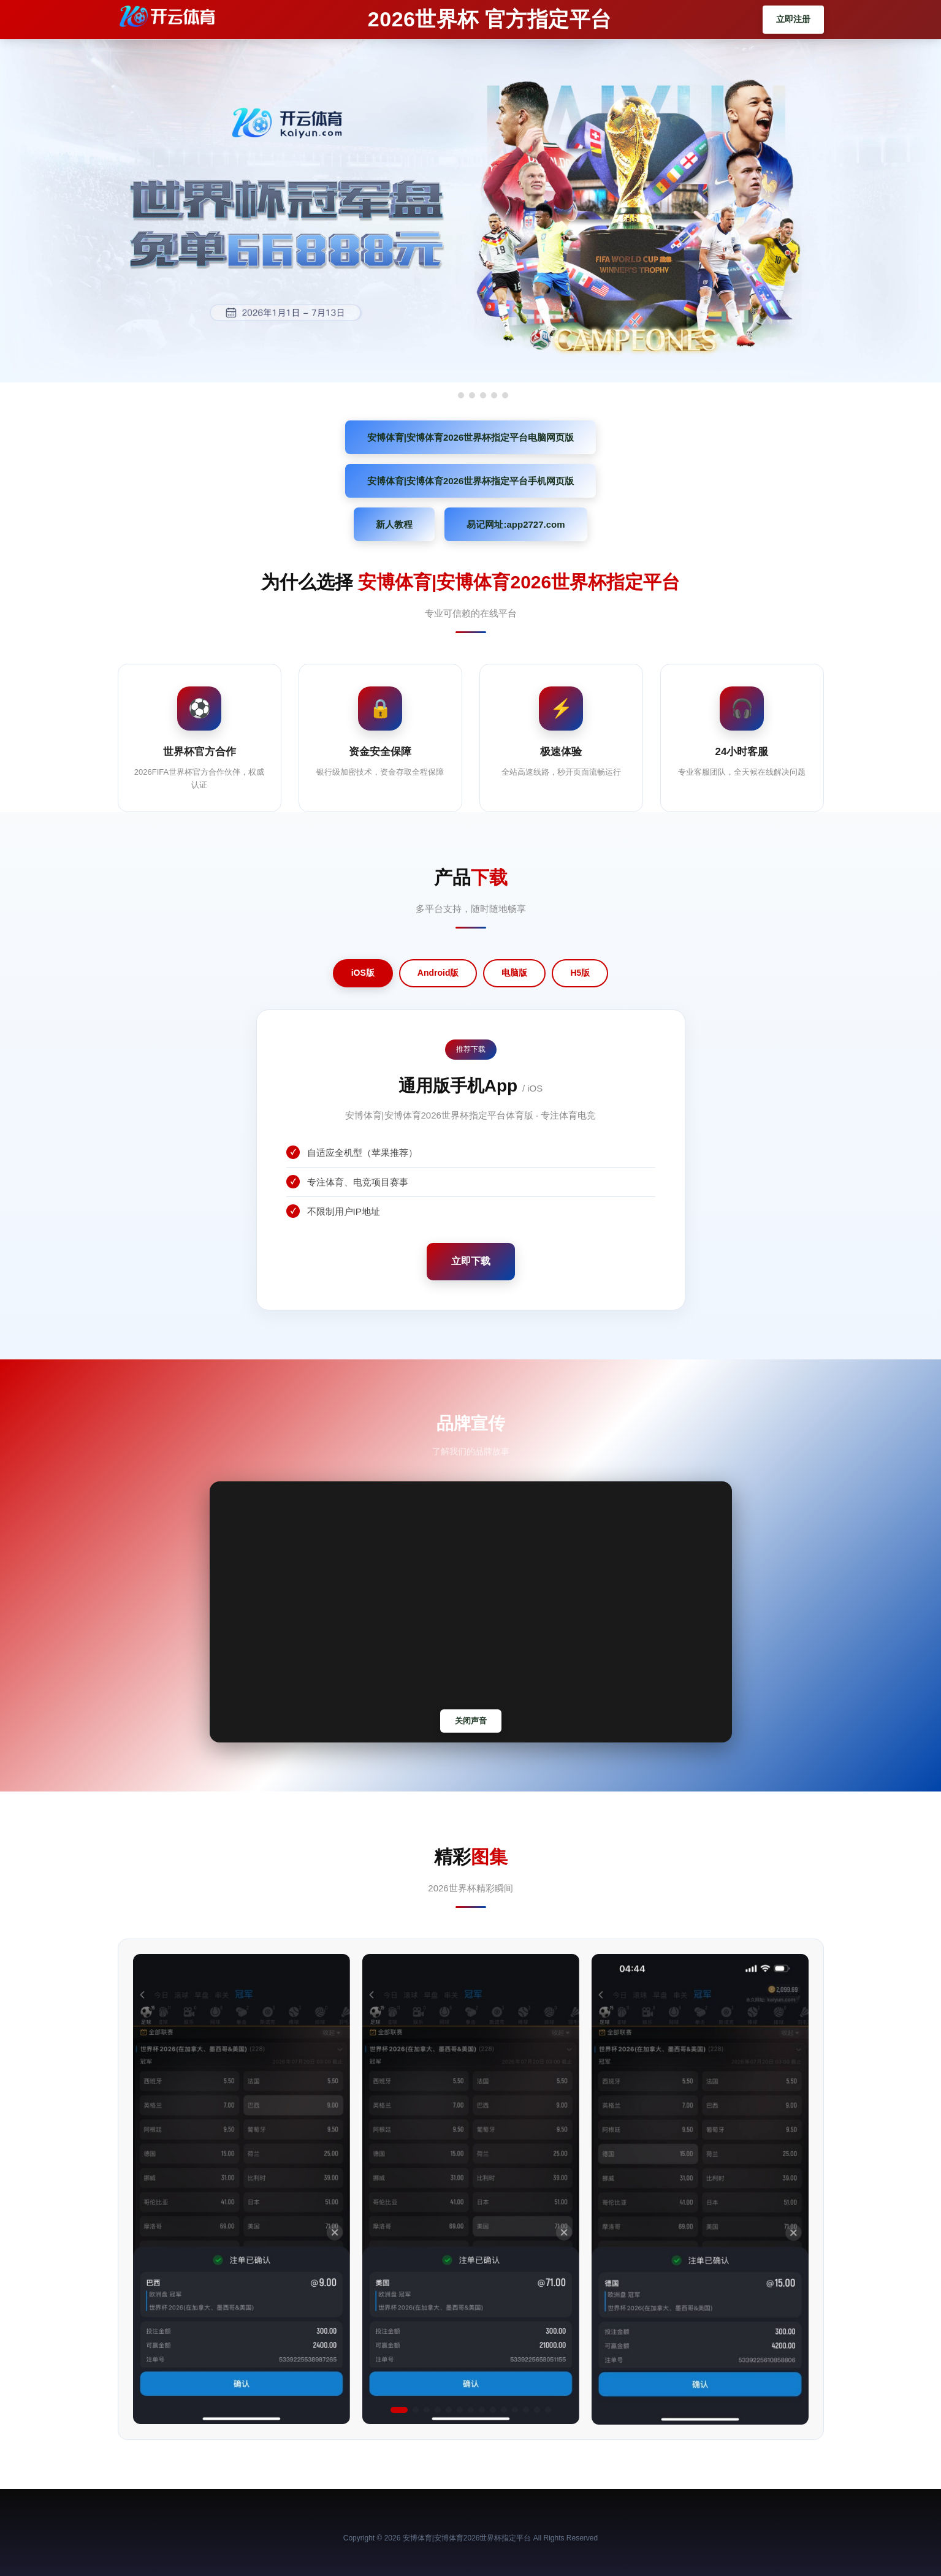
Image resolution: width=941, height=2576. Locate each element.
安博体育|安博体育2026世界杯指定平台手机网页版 (470, 481)
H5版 (580, 973)
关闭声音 (471, 1720)
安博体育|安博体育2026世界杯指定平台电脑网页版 (470, 437)
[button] (399, 2410)
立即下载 (470, 1261)
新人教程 (394, 524)
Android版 (438, 973)
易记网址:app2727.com (516, 524)
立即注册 (793, 19)
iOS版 (363, 973)
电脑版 (514, 973)
